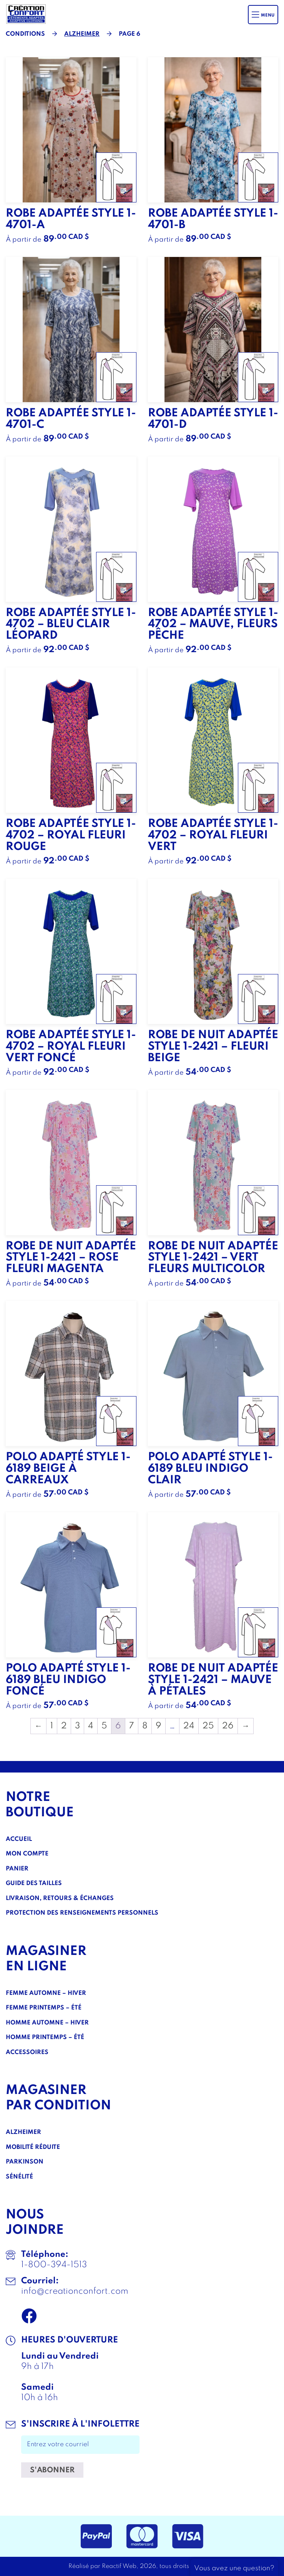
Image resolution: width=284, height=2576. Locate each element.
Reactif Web (119, 2566)
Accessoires (27, 2052)
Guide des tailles (34, 1883)
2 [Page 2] (64, 1726)
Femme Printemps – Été (43, 2008)
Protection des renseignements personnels (82, 1913)
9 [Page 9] (158, 1726)
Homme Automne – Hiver (47, 2023)
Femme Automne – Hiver (46, 1993)
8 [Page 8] (145, 1726)
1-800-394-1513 (54, 2265)
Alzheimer (82, 34)
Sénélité (19, 2177)
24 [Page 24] (188, 1726)
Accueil (19, 1839)
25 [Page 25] (208, 1726)
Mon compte (27, 1854)
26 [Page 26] (228, 1726)
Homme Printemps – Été (45, 2037)
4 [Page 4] (90, 1726)
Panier (17, 1869)
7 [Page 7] (131, 1726)
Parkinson (24, 2162)
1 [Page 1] (51, 1726)
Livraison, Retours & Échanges (60, 1898)
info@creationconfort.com (74, 2291)
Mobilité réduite (33, 2147)
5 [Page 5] (104, 1726)
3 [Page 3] (77, 1726)
